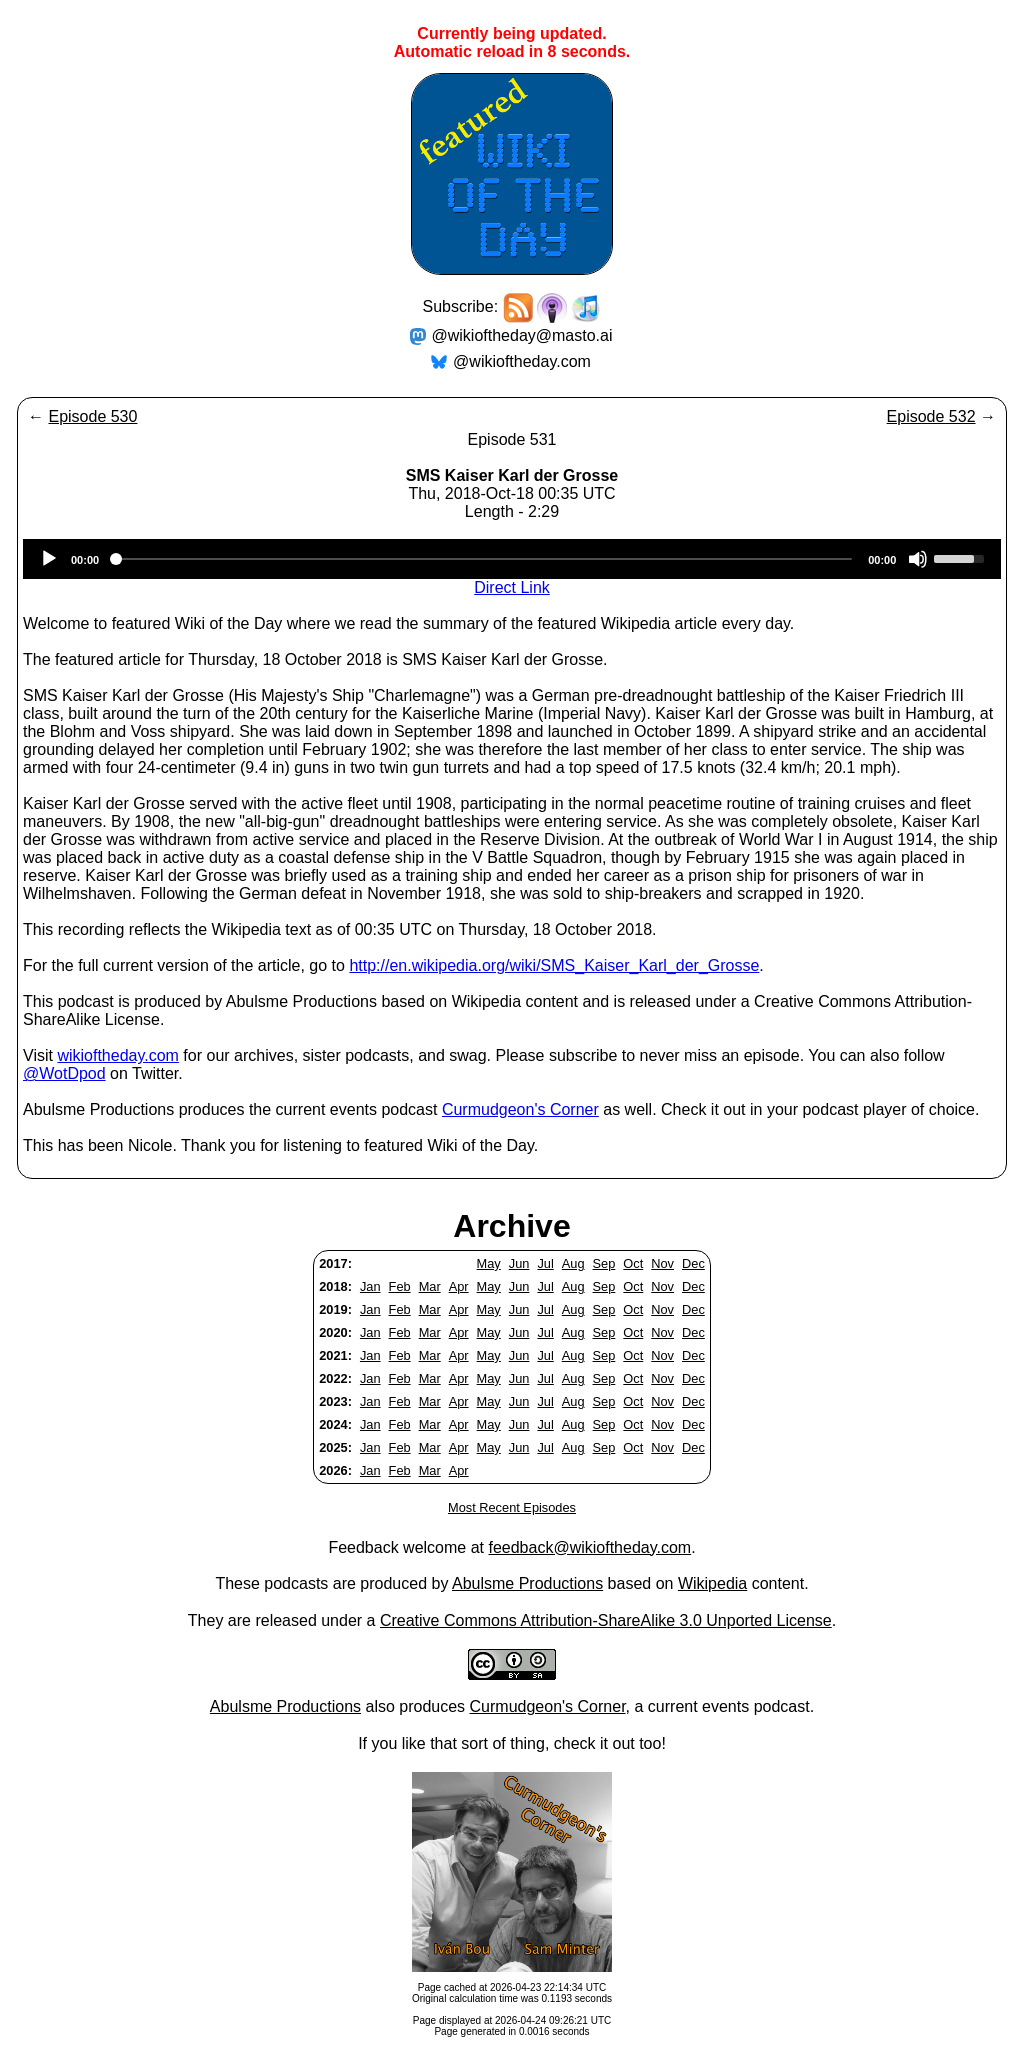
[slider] (483, 559)
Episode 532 (931, 416)
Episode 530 (92, 416)
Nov (662, 1263)
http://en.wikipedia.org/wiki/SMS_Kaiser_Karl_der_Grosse (554, 965)
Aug (573, 1263)
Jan (370, 1286)
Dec (693, 1263)
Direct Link (512, 587)
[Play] (49, 559)
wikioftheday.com (118, 1055)
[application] (512, 559)
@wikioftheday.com (522, 361)
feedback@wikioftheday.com (589, 1547)
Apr (459, 1286)
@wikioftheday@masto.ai (522, 335)
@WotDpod (64, 1073)
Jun (519, 1263)
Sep (604, 1263)
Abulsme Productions (527, 1583)
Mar (430, 1286)
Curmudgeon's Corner (520, 1109)
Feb (400, 1286)
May (489, 1263)
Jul (545, 1263)
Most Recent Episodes (512, 1507)
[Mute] (918, 559)
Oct (633, 1263)
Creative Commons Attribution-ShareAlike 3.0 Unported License (606, 1620)
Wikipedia (712, 1583)
